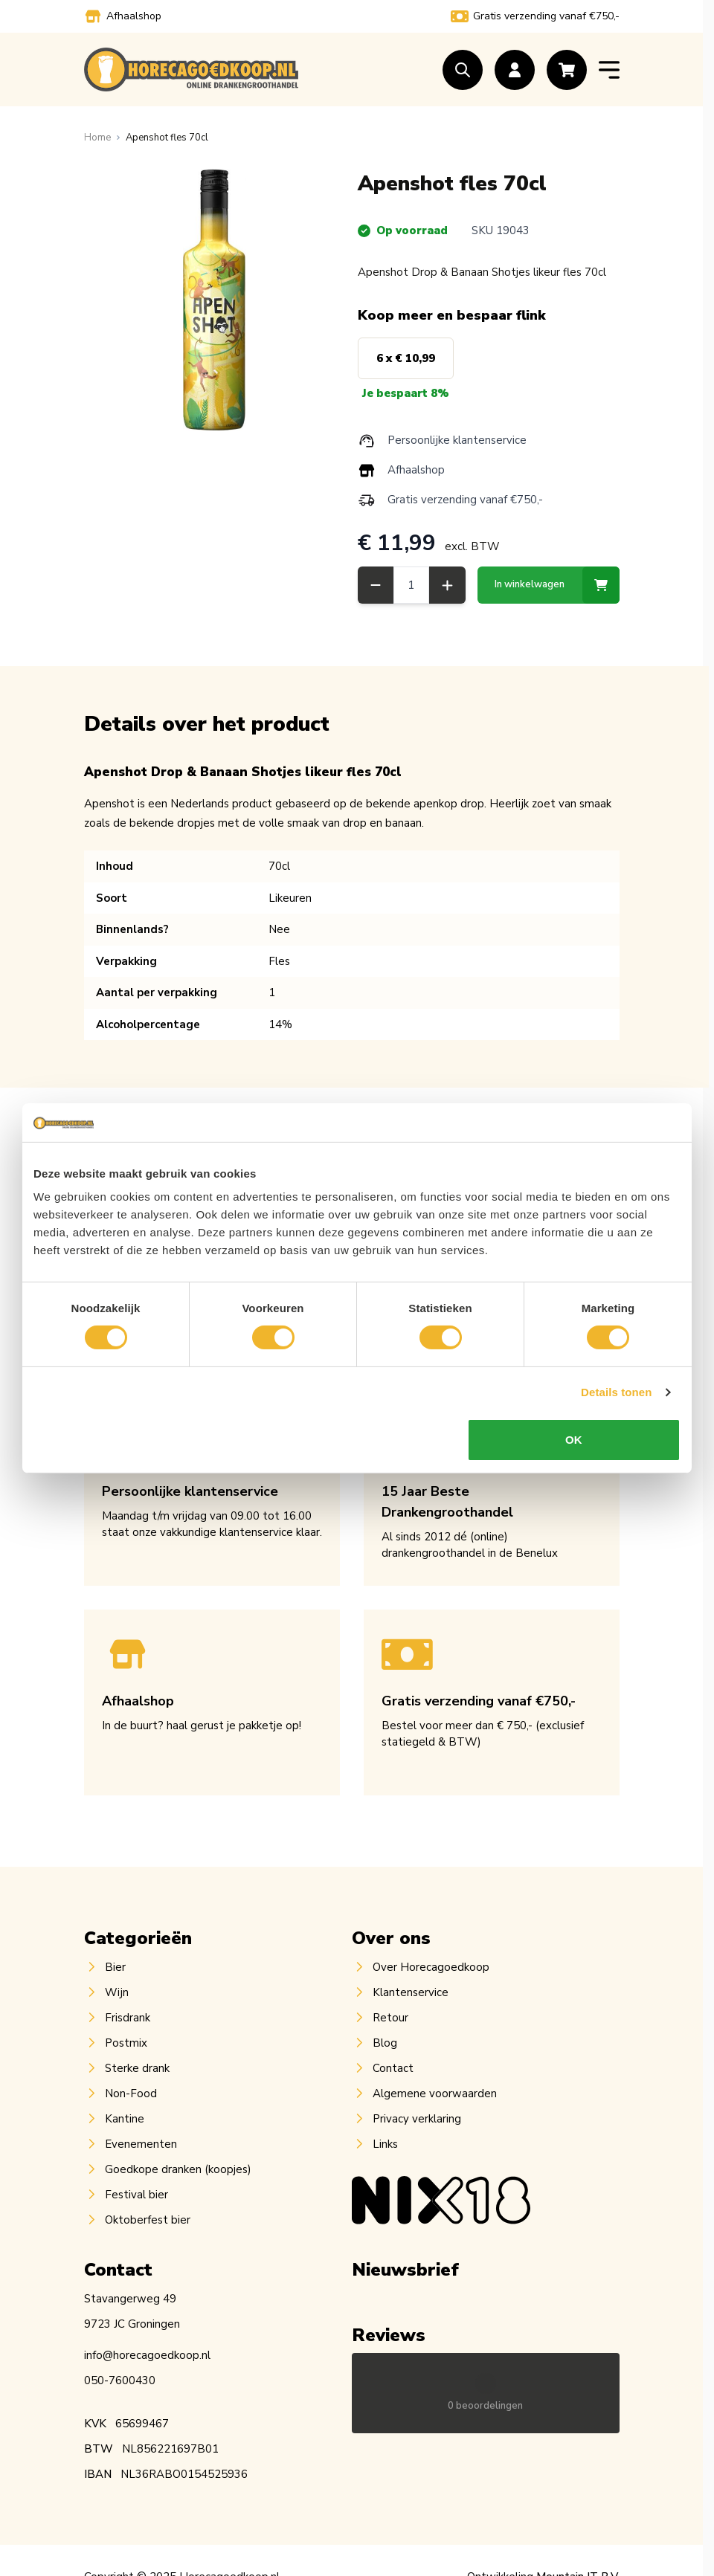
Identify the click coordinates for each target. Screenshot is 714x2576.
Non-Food (131, 2093)
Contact (393, 2068)
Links (385, 2144)
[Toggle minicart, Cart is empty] (567, 70)
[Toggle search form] (463, 70)
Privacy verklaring (417, 2118)
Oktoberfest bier (147, 2219)
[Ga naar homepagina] (97, 137)
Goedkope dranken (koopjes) (178, 2169)
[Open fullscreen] (215, 299)
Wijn (117, 1992)
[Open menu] (609, 69)
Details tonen (616, 1392)
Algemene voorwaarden (435, 2093)
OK (573, 1439)
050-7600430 (119, 2380)
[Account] (515, 70)
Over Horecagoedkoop (431, 1967)
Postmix (126, 2043)
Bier (115, 1967)
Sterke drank (137, 2068)
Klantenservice (410, 1992)
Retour (390, 2017)
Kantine (124, 2118)
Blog (385, 2043)
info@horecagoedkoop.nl (147, 2355)
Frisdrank (127, 2017)
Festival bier (136, 2194)
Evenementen (141, 2144)
